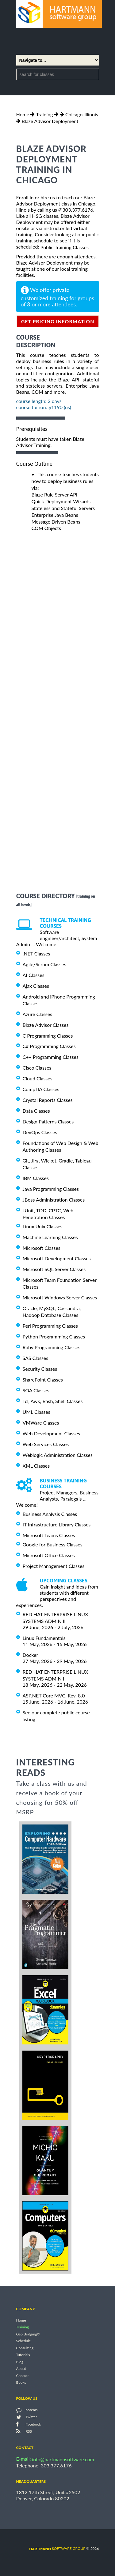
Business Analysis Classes (50, 1514)
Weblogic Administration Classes (58, 1455)
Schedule (23, 2341)
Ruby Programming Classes (51, 1347)
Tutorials (23, 2355)
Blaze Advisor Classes (46, 1025)
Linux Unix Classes (43, 1226)
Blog (19, 2361)
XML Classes (36, 1466)
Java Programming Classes (51, 1189)
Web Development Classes (51, 1433)
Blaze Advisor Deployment (50, 121)
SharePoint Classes (43, 1379)
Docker (30, 1655)
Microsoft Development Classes (57, 1258)
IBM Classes (36, 1178)
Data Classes (36, 1111)
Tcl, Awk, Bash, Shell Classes (53, 1401)
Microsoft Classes (41, 1247)
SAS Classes (35, 1358)
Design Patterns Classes (48, 1121)
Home (22, 114)
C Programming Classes (48, 1035)
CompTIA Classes (41, 1089)
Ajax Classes (36, 986)
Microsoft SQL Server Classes (54, 1269)
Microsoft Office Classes (49, 1555)
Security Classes (40, 1369)
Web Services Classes (46, 1444)
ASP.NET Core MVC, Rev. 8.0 (54, 1695)
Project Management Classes (54, 1566)
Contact (22, 2375)
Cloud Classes (37, 1078)
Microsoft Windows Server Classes (60, 1297)
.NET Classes (36, 953)
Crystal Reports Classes (48, 1100)
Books (21, 2382)
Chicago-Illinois (81, 114)
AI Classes (33, 975)
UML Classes (36, 1412)
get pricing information (57, 321)
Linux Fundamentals (44, 1638)
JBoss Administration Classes (54, 1199)
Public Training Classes (64, 247)
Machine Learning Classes (50, 1237)
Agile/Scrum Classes (44, 964)
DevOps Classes (40, 1132)
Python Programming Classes (54, 1336)
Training (44, 114)
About (21, 2369)
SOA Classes (36, 1390)
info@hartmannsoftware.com (63, 2459)
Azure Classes (37, 1014)
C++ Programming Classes (51, 1057)
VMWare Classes (41, 1423)
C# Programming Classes (49, 1046)
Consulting (24, 2348)
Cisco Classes (37, 1068)
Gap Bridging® (28, 2334)
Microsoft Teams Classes (49, 1535)
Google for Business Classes (52, 1544)
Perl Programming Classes (50, 1326)
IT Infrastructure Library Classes (57, 1524)
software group (57, 2548)
